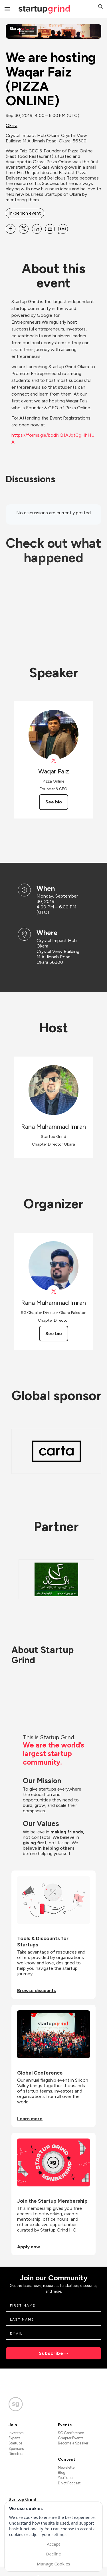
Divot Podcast (69, 2483)
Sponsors (16, 2448)
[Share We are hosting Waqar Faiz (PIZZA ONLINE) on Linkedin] (36, 229)
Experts (14, 2438)
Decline (53, 2554)
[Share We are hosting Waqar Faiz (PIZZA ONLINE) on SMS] (63, 229)
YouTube (65, 2478)
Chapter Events (70, 2438)
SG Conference (71, 2433)
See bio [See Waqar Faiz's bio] (53, 802)
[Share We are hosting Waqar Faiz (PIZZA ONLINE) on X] (23, 229)
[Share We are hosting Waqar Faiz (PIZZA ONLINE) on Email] (49, 229)
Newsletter (67, 2467)
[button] (100, 7)
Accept (53, 2544)
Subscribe (51, 2353)
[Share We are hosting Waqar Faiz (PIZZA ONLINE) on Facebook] (10, 229)
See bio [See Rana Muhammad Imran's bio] (53, 1333)
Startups (15, 2443)
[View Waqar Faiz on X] (53, 760)
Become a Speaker (73, 2443)
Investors (16, 2433)
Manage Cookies (53, 2564)
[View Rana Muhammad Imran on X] (53, 1291)
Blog (61, 2472)
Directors (16, 2454)
